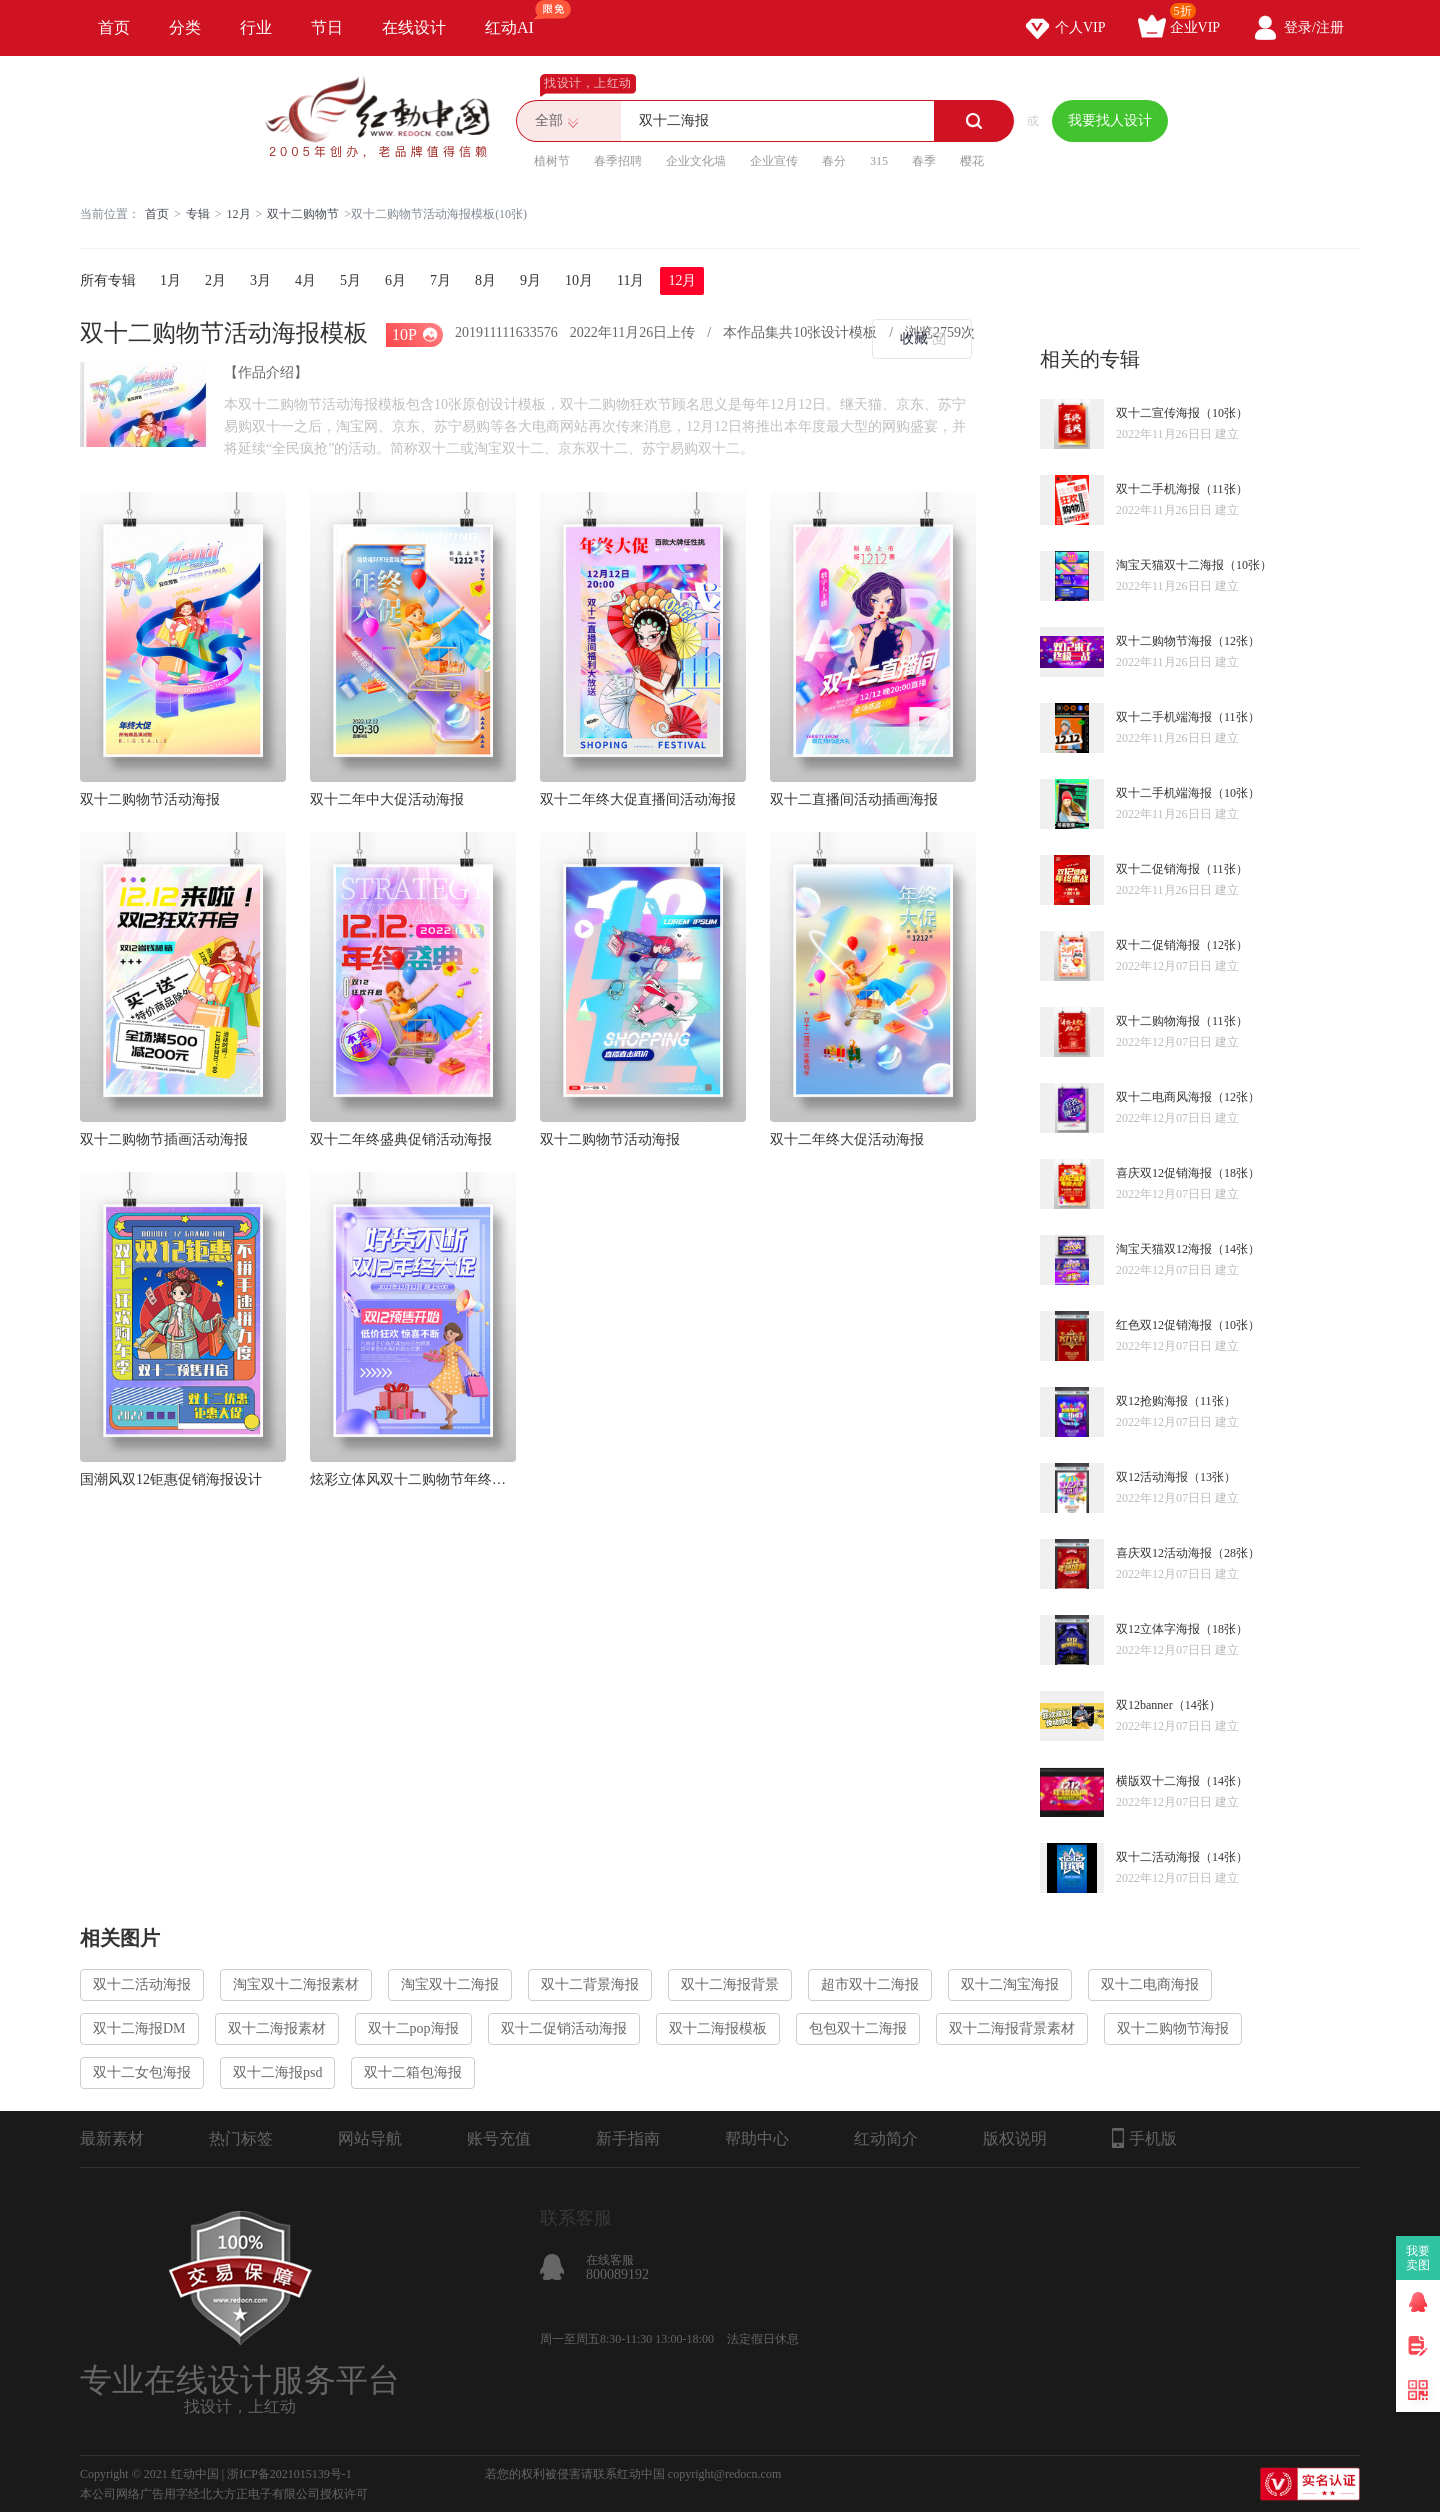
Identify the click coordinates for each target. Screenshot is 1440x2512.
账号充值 (499, 2138)
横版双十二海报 (1158, 1781)
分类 (185, 27)
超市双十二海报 (870, 1984)
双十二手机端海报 (1164, 717)
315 (879, 161)
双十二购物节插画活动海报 (164, 1139)
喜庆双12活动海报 (1164, 1553)
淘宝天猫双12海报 (1164, 1249)
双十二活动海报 (1158, 1857)
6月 (395, 280)
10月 (579, 280)
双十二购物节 (303, 214)
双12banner (1144, 1705)
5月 (350, 280)
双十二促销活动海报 (564, 2028)
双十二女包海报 (142, 2072)
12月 (239, 214)
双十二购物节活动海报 (150, 799)
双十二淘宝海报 (1010, 1984)
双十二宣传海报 (1158, 413)
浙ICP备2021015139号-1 (289, 2474)
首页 (114, 27)
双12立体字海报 (1158, 1629)
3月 (260, 280)
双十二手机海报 (1158, 489)
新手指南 (628, 2138)
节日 (327, 27)
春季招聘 (618, 161)
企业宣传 (774, 161)
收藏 (914, 338)
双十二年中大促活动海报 (387, 799)
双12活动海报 (1152, 1477)
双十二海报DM (139, 2028)
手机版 (1144, 2138)
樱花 (972, 161)
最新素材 (112, 2138)
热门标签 (241, 2138)
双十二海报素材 (277, 2028)
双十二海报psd (277, 2072)
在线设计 (414, 27)
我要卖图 (1418, 2258)
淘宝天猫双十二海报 (1170, 565)
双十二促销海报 (1158, 869)
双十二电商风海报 (1164, 1097)
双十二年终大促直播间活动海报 (638, 799)
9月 (530, 280)
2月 (215, 280)
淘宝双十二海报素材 (296, 1984)
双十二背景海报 (590, 1984)
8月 (485, 280)
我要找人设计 (1110, 120)
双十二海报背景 (730, 1984)
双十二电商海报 (1150, 1984)
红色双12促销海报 (1164, 1325)
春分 (834, 161)
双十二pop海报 (413, 2028)
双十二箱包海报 (413, 2072)
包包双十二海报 (858, 2028)
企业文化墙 (696, 161)
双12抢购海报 (1152, 1401)
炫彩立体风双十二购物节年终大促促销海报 (413, 1479)
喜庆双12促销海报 (1164, 1173)
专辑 (198, 214)
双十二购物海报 (1158, 1021)
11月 (630, 280)
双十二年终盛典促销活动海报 (401, 1139)
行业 (256, 27)
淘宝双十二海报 (450, 1984)
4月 (305, 280)
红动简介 (886, 2138)
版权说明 (1015, 2138)
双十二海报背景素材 (1012, 2028)
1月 (170, 280)
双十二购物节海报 (1164, 641)
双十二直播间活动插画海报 (854, 799)
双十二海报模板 (718, 2028)
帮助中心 (757, 2138)
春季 (924, 161)
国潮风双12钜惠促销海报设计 (171, 1479)
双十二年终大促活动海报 (847, 1139)
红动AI (518, 18)
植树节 (552, 161)
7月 (440, 280)
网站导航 (370, 2138)
